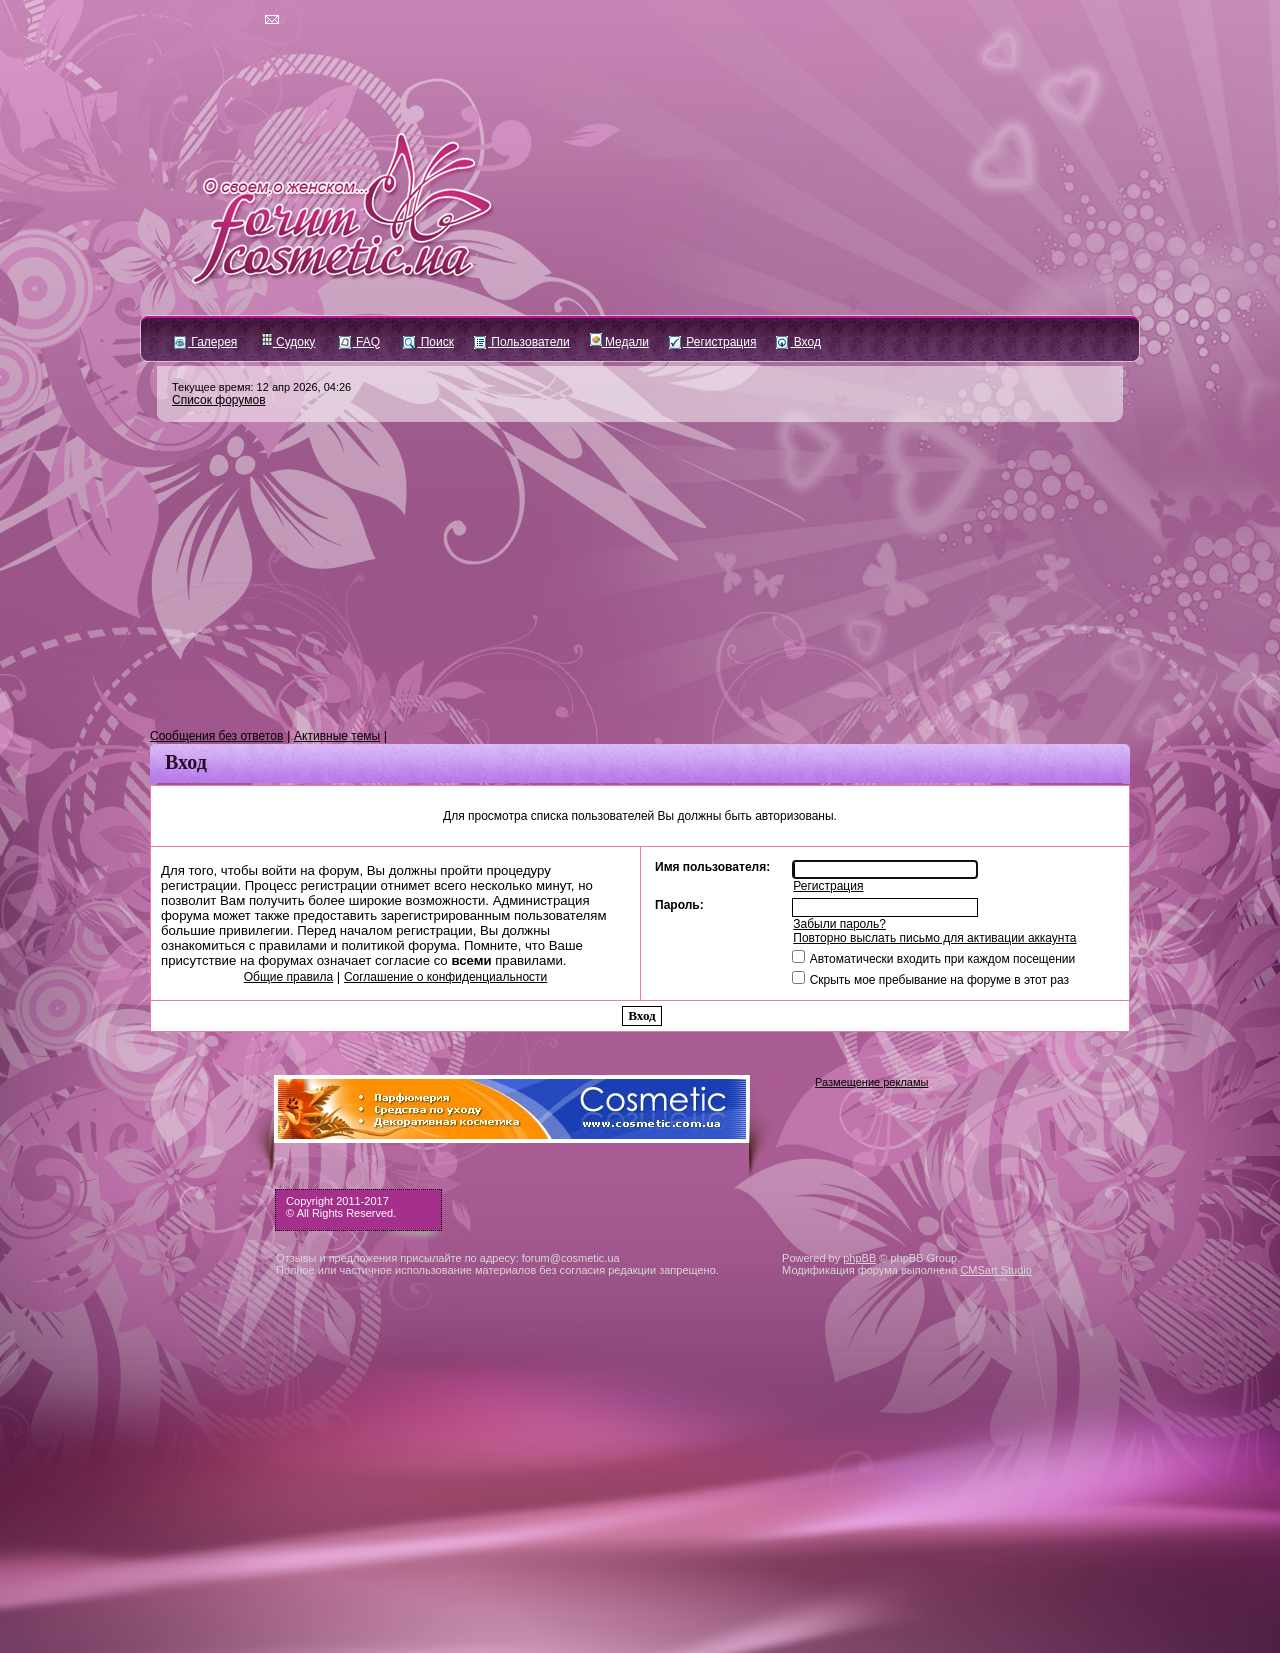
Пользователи (522, 342)
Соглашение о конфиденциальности (445, 977)
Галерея (205, 342)
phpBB (859, 1258)
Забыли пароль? (839, 924)
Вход (798, 342)
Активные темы (337, 736)
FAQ (359, 342)
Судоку (288, 342)
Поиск (428, 342)
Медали (619, 342)
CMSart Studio (996, 1270)
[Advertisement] (640, 576)
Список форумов (219, 400)
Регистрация (712, 342)
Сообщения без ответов (216, 736)
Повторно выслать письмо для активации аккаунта (934, 938)
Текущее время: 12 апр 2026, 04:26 (261, 387)
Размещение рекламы (871, 1082)
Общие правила (288, 977)
